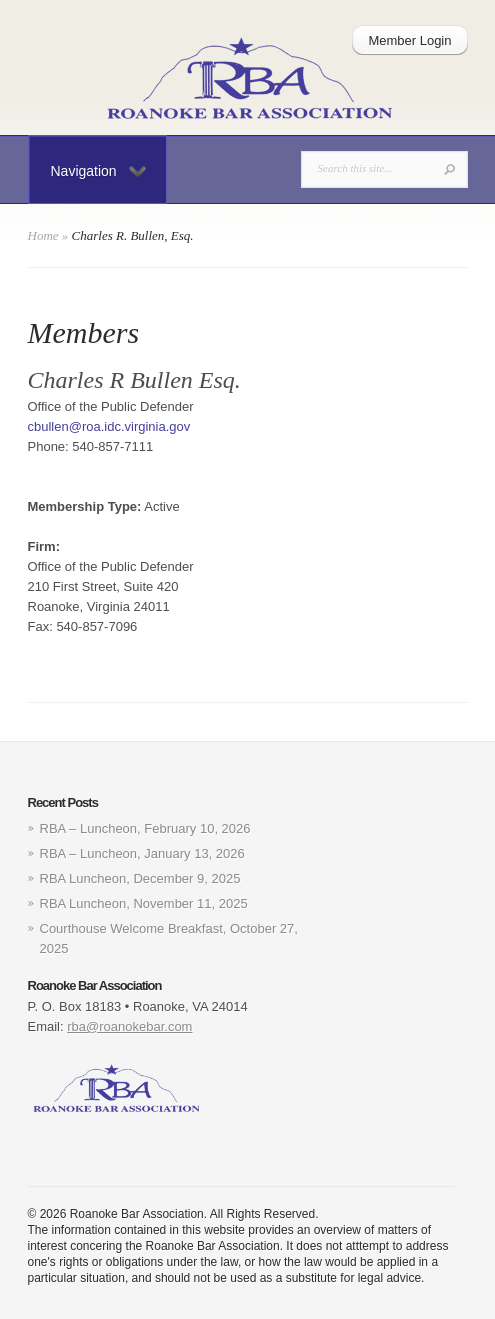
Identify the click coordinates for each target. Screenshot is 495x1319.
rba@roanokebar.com (129, 1026)
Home (43, 235)
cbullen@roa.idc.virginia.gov (109, 426)
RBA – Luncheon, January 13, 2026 (142, 853)
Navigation (98, 171)
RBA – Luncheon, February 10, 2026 (145, 828)
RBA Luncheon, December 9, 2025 (140, 878)
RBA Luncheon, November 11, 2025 (144, 903)
